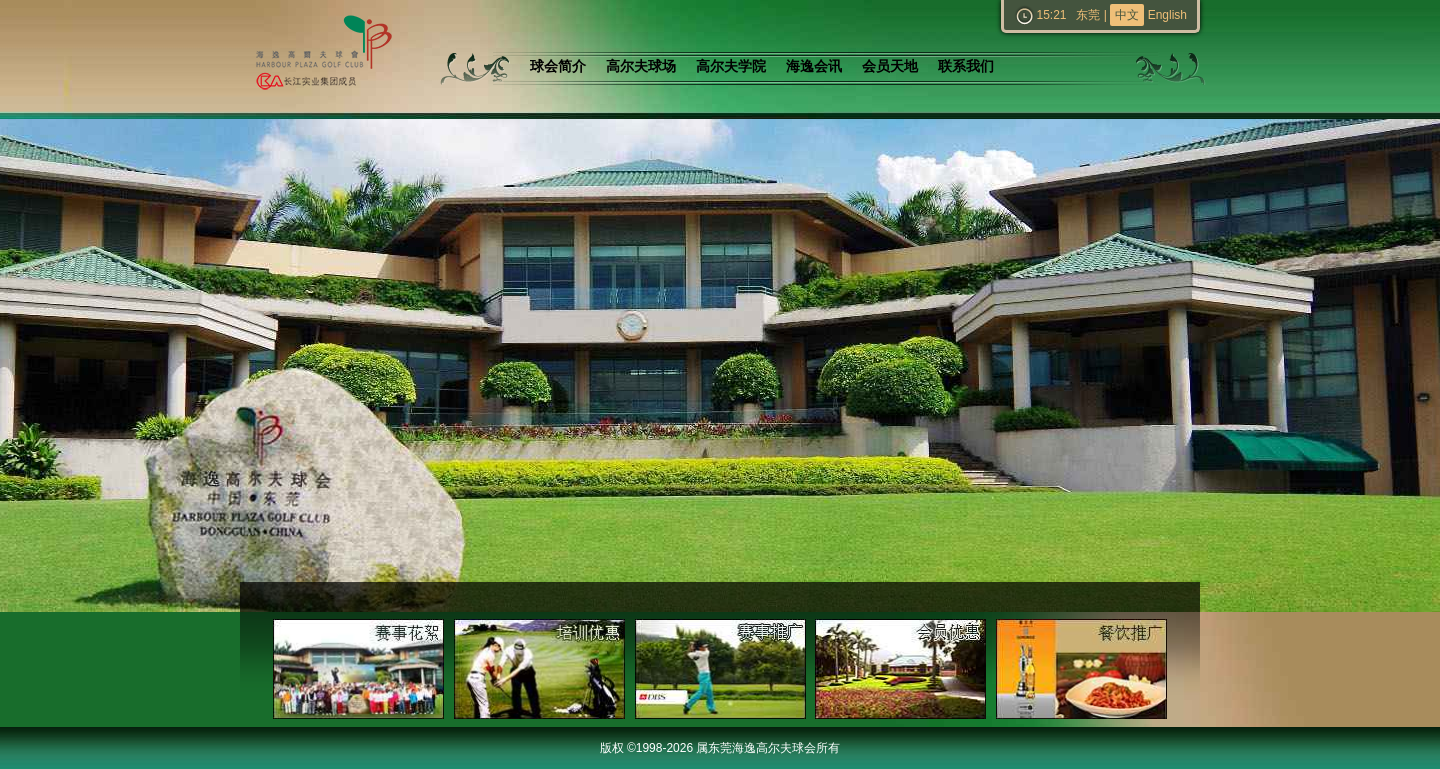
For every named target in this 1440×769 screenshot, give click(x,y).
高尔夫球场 (641, 66)
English (1167, 15)
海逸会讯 (814, 66)
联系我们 (966, 66)
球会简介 (558, 66)
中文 (1127, 15)
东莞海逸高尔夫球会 (320, 56)
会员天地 (890, 66)
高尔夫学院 (731, 66)
